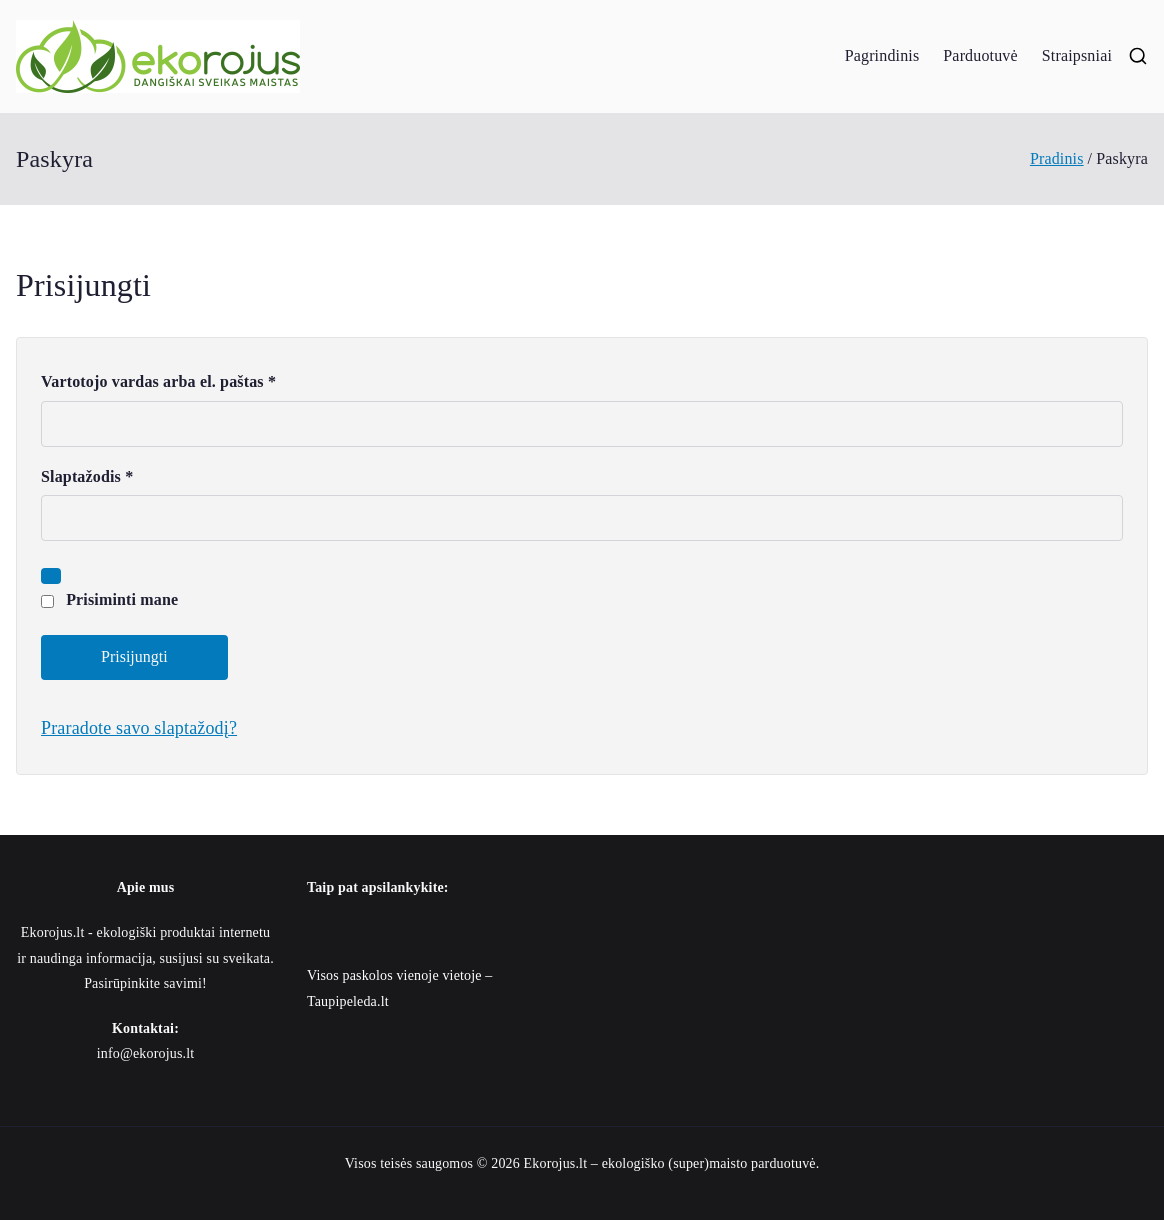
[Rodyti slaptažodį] (51, 576)
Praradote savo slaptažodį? (139, 728)
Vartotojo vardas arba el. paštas (165, 382)
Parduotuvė (980, 55)
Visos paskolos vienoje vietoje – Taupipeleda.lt (399, 988)
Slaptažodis (93, 477)
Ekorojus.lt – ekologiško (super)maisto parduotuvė (670, 1163)
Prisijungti (134, 656)
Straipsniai (1077, 55)
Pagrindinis (882, 55)
